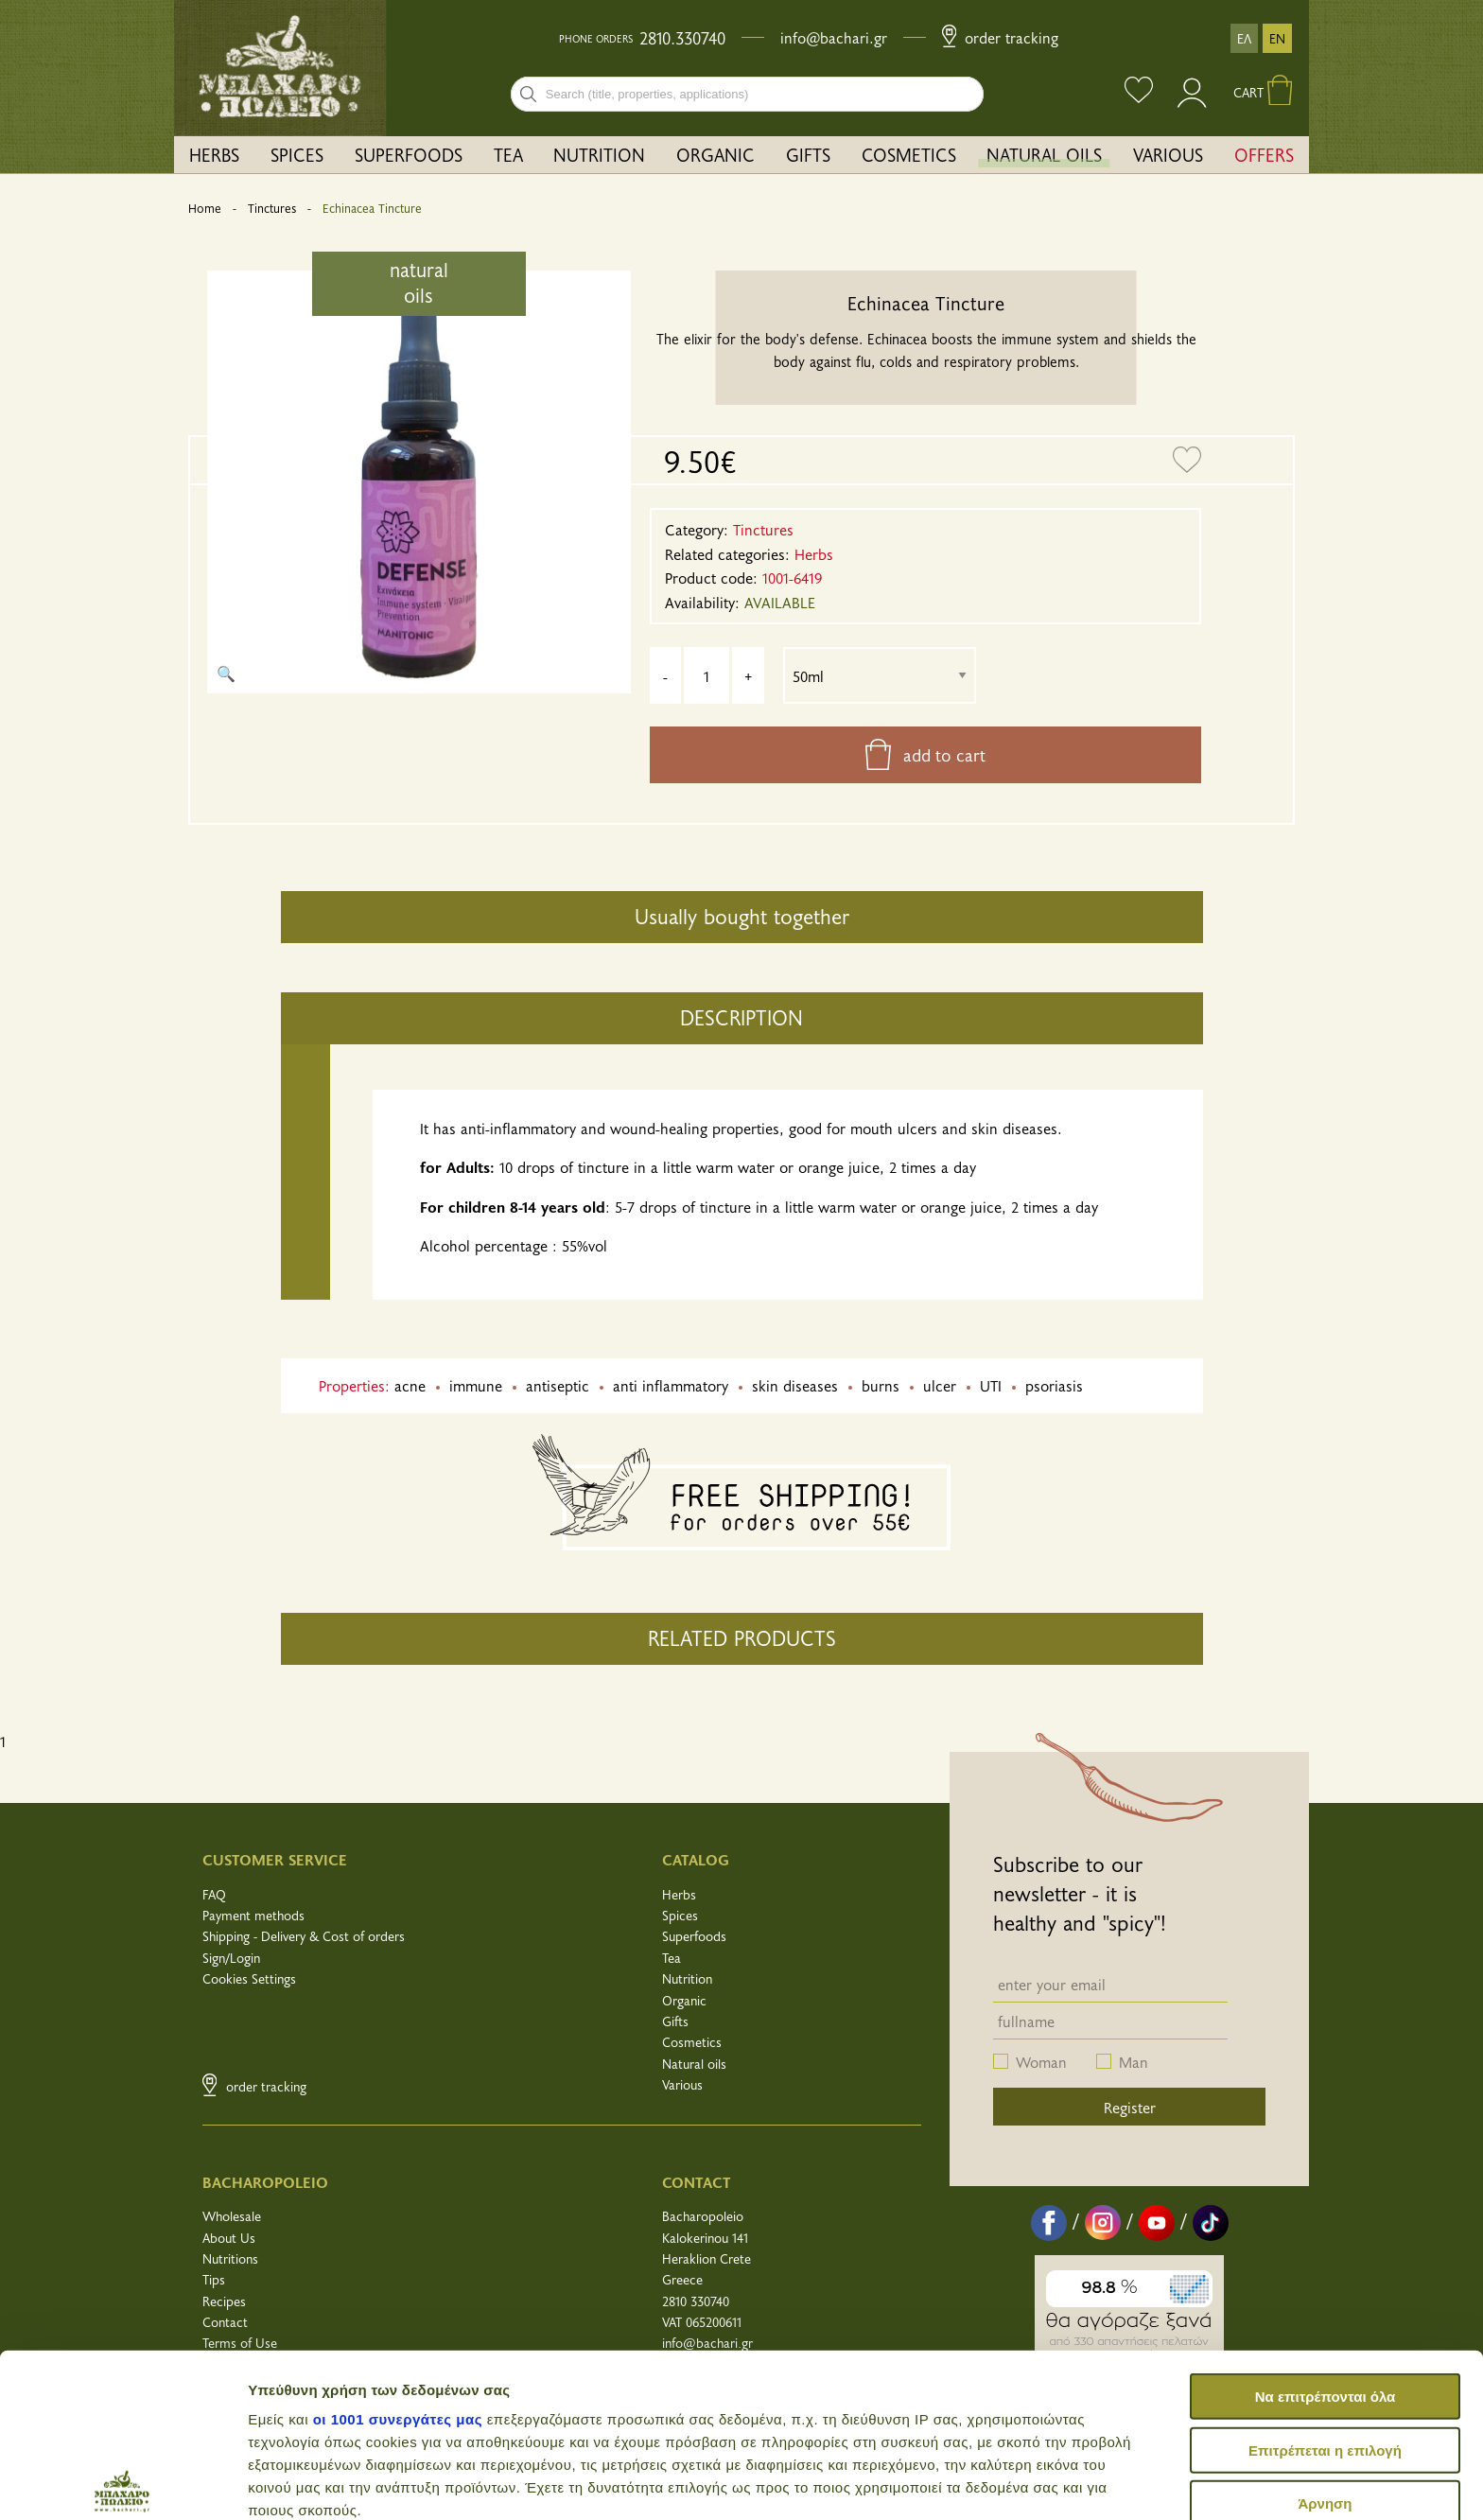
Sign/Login (231, 1958)
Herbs (679, 1894)
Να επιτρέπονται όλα (1325, 2227)
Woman (1041, 2061)
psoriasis (1054, 1384)
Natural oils (694, 2064)
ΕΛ (1244, 38)
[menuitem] (214, 154)
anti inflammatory (670, 1384)
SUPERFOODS (408, 154)
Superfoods (694, 1936)
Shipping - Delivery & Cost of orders (303, 1936)
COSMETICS (909, 154)
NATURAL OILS (1044, 154)
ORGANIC (715, 154)
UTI (991, 1384)
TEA (508, 154)
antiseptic (557, 1384)
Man (1133, 2061)
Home (204, 208)
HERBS (214, 154)
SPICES (296, 154)
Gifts (675, 2021)
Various (682, 2084)
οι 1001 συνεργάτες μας (397, 2250)
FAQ (214, 1894)
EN (1277, 38)
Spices (680, 1915)
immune (475, 1384)
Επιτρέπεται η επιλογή (1325, 2280)
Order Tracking (1000, 36)
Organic (684, 2000)
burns (880, 1384)
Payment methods (253, 1915)
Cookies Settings (249, 1978)
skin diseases (795, 1384)
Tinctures (272, 208)
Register (1130, 2106)
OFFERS (1264, 154)
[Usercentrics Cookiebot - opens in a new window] (122, 2483)
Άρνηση (1325, 2334)
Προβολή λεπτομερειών (1123, 2483)
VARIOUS (1168, 154)
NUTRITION (599, 154)
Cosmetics (692, 2042)
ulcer (939, 1384)
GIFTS (808, 154)
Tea (671, 1958)
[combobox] (747, 94)
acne (410, 1384)
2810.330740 (682, 37)
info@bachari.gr (833, 36)
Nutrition (687, 1978)
